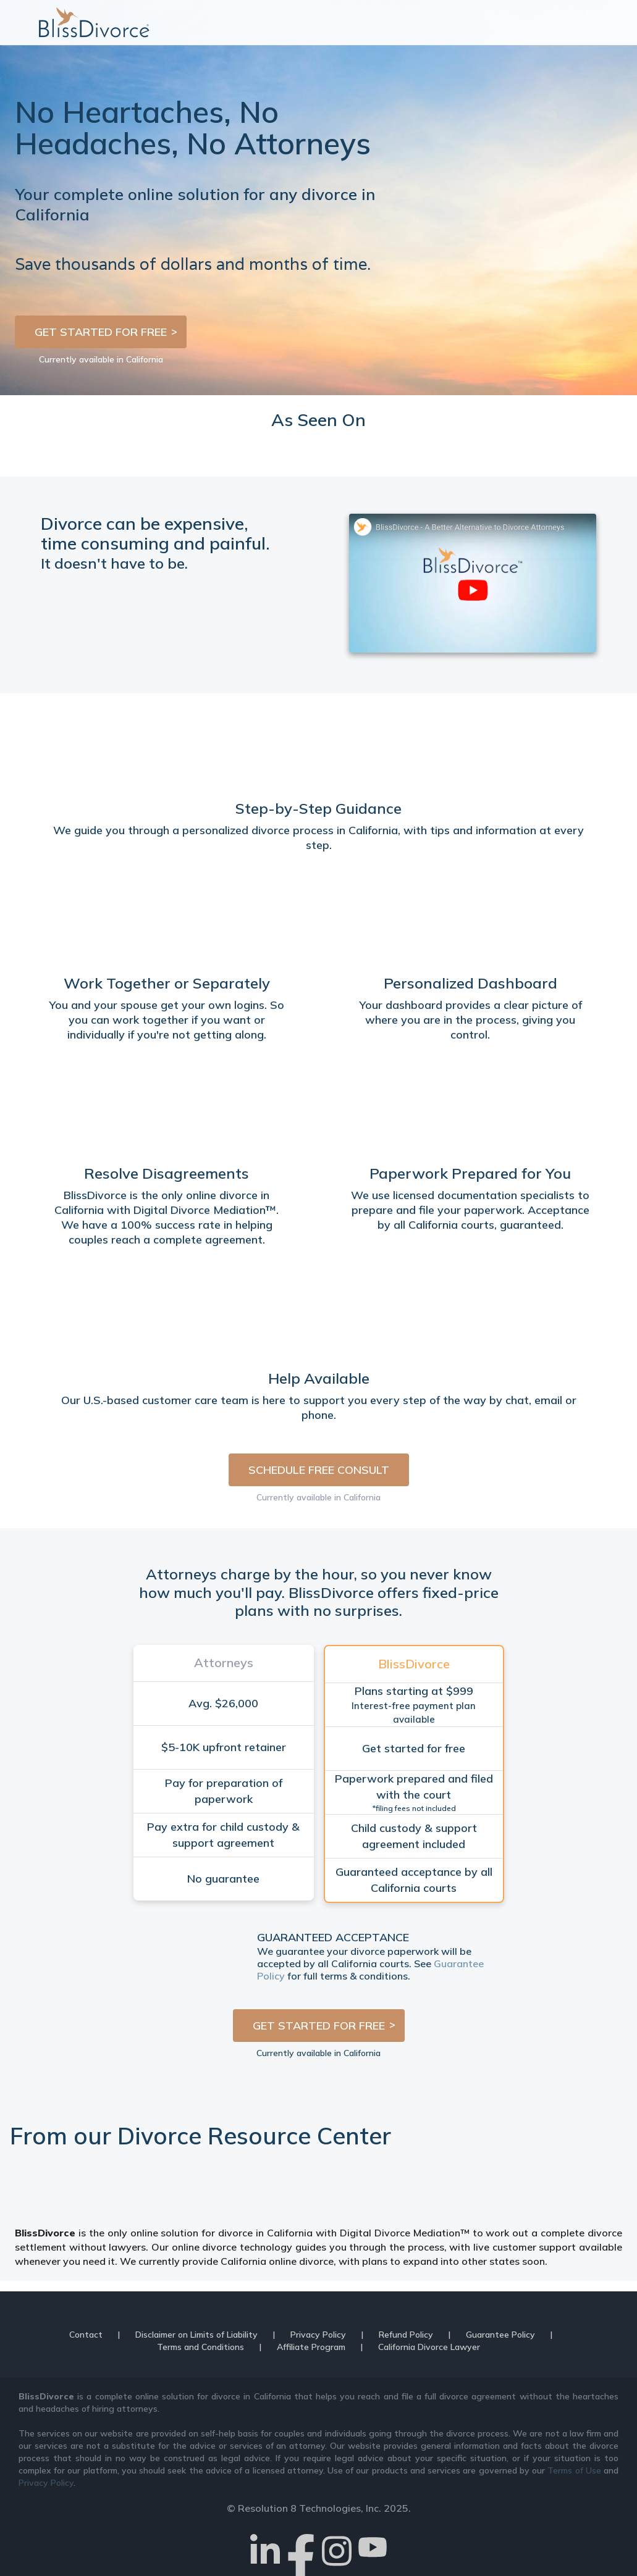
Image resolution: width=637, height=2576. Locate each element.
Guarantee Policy (500, 2334)
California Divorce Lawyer (429, 2346)
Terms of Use (574, 2470)
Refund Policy (406, 2334)
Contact (86, 2334)
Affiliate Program (311, 2346)
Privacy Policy (318, 2334)
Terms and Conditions (200, 2346)
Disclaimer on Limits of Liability (196, 2334)
